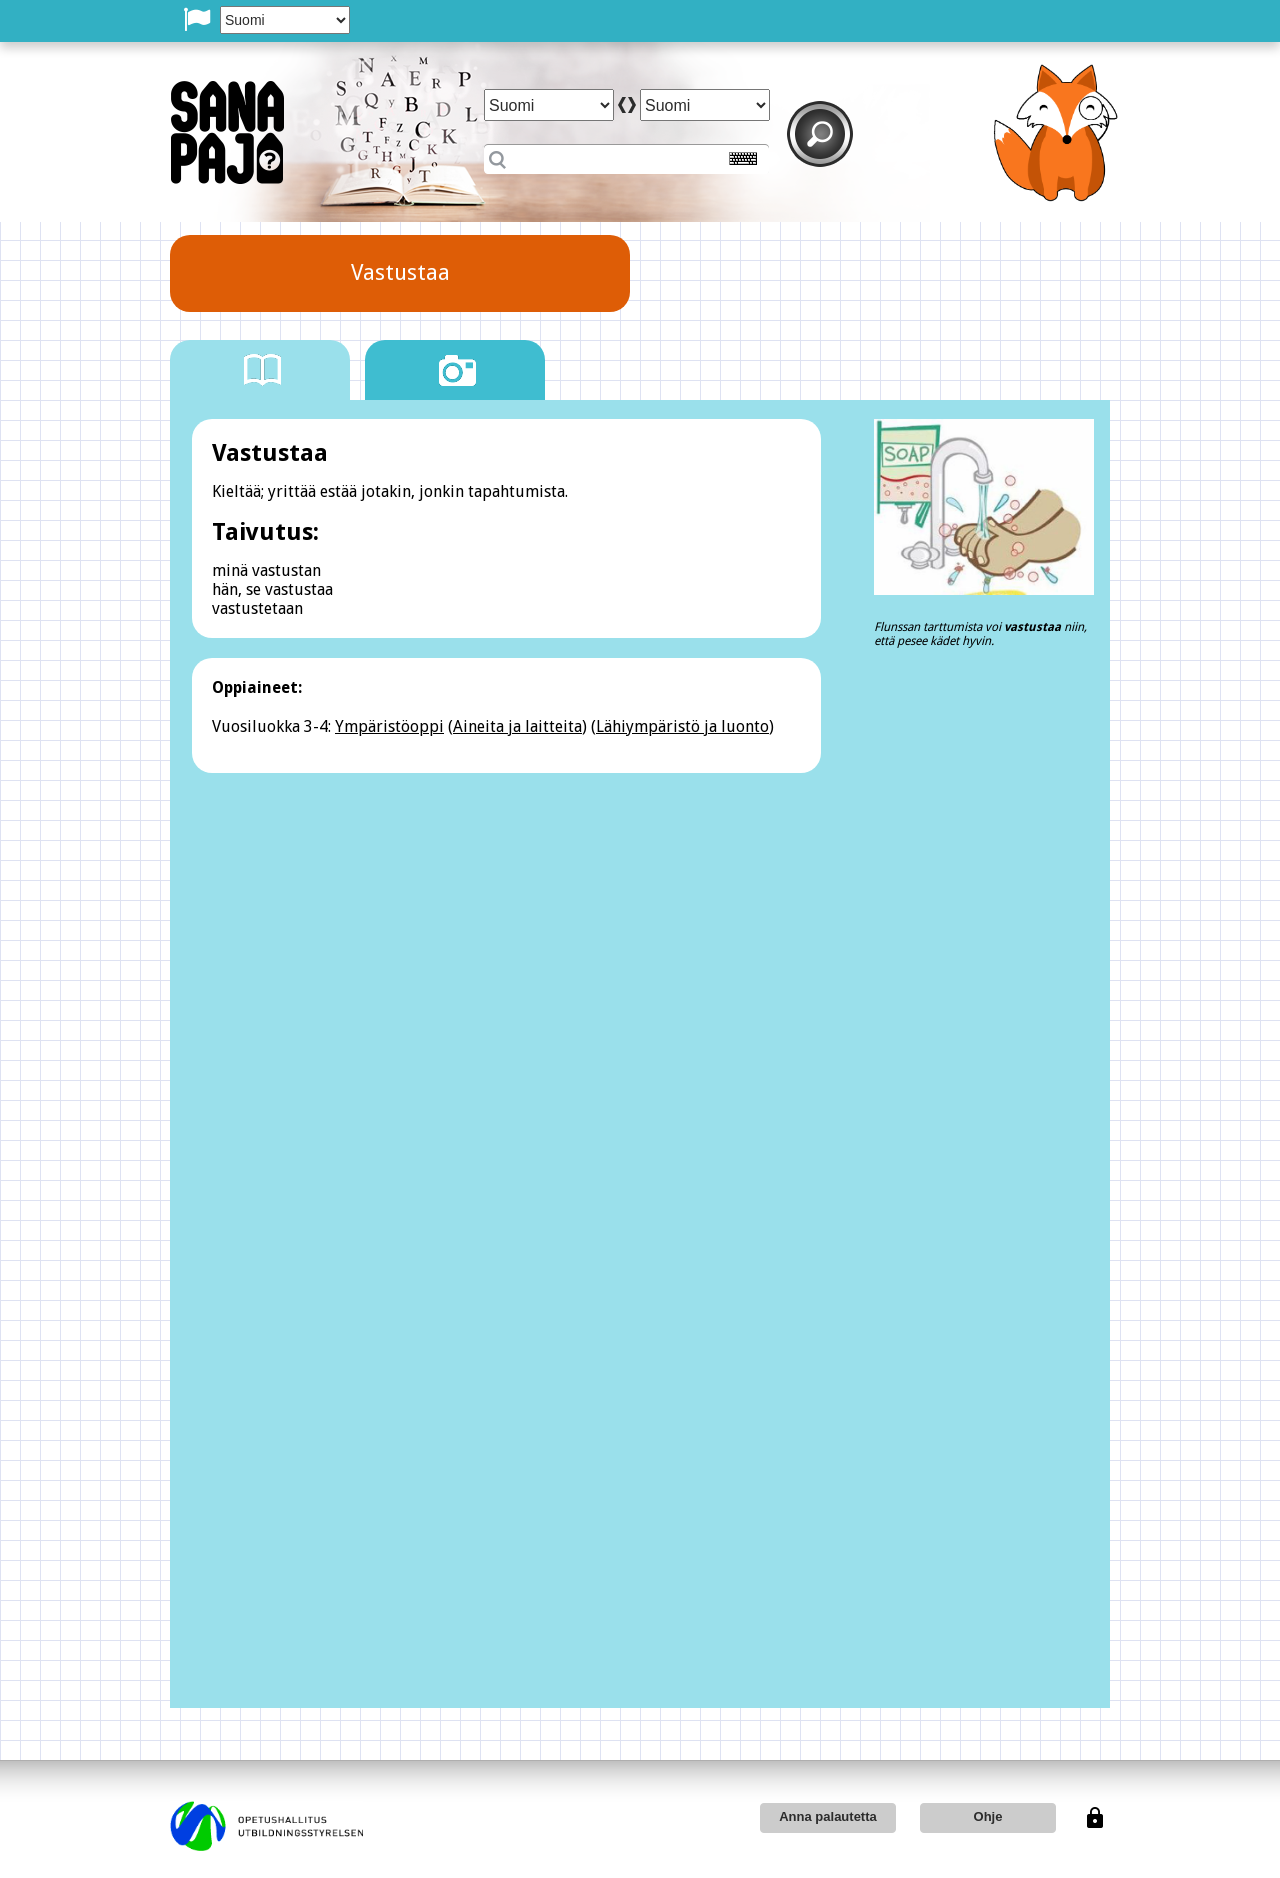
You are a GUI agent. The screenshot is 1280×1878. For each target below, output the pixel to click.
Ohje (988, 1816)
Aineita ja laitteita (517, 726)
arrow (627, 105)
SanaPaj (227, 132)
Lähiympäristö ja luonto (682, 726)
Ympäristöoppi (389, 726)
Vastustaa (400, 272)
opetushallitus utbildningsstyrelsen (266, 1826)
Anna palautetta (828, 1816)
